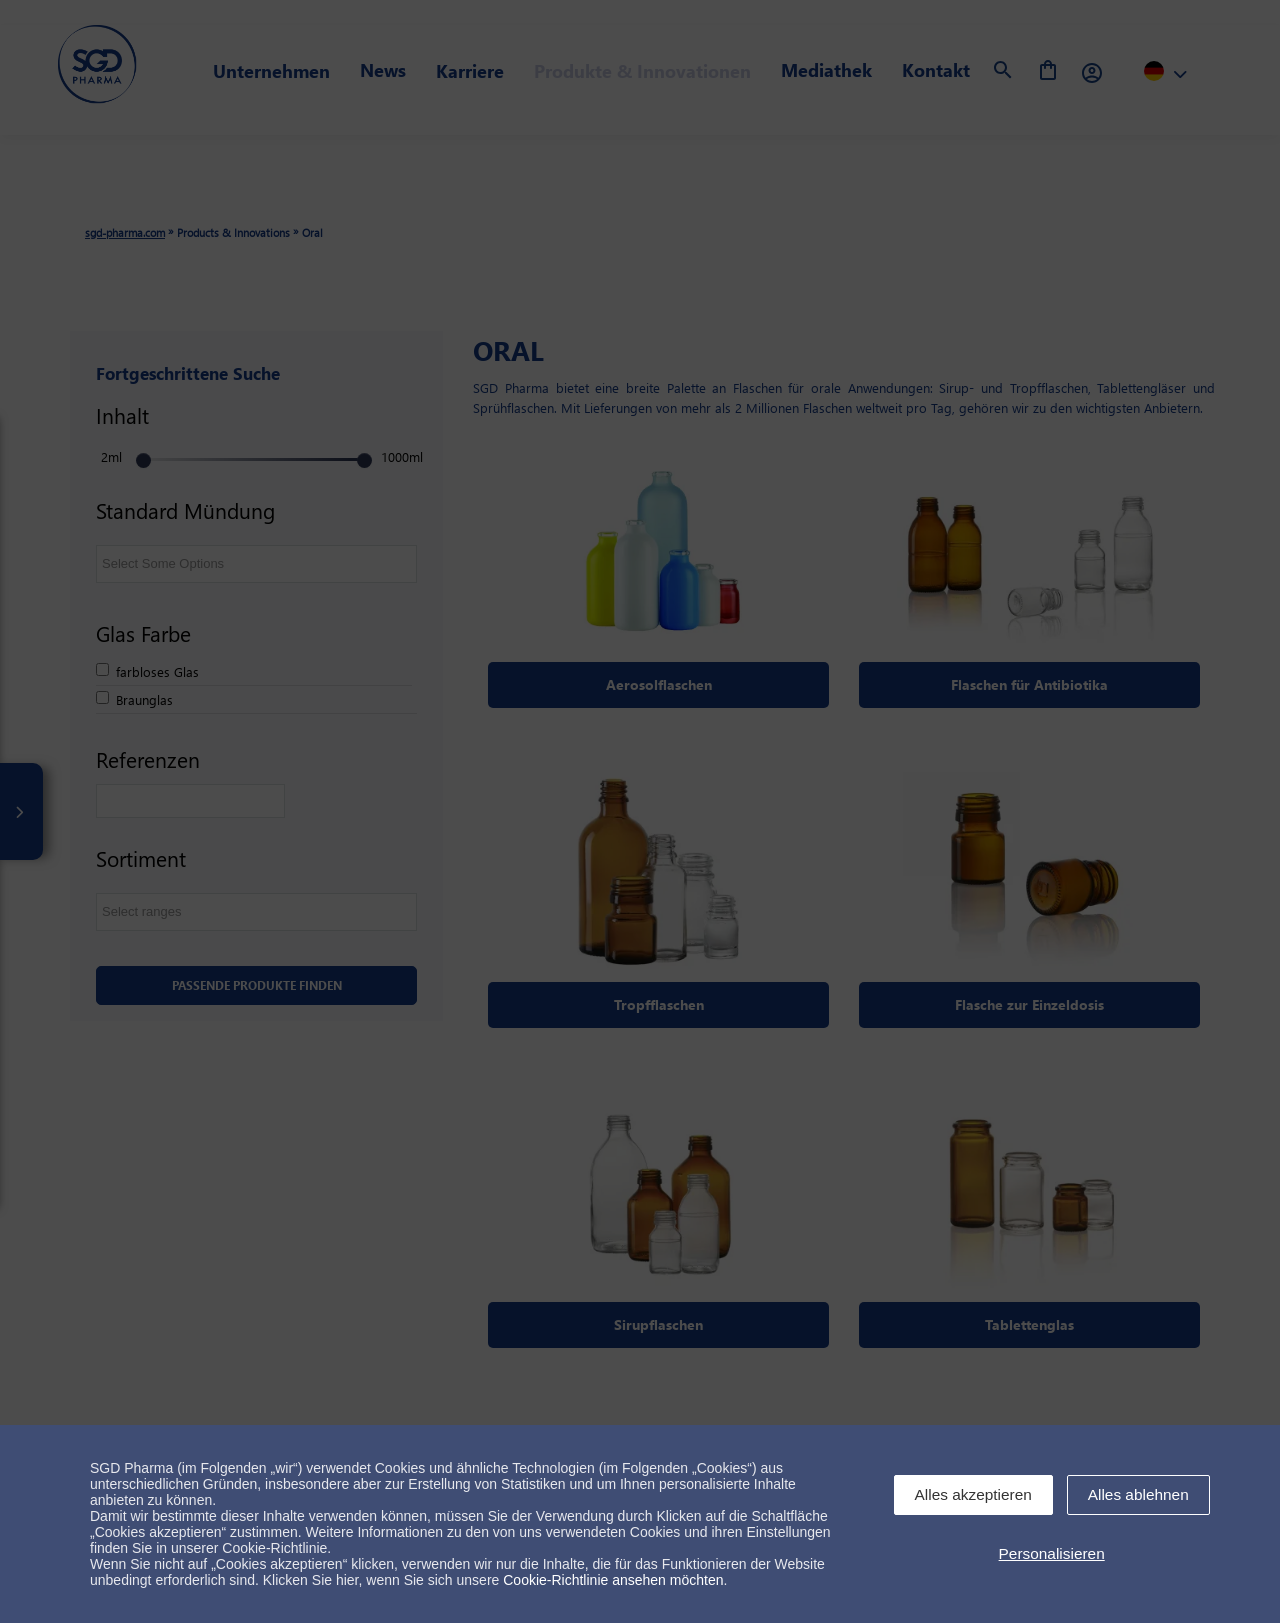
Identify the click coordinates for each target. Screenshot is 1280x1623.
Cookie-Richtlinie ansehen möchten (613, 1580)
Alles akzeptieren (973, 1494)
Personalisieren (1052, 1553)
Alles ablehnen (1138, 1494)
